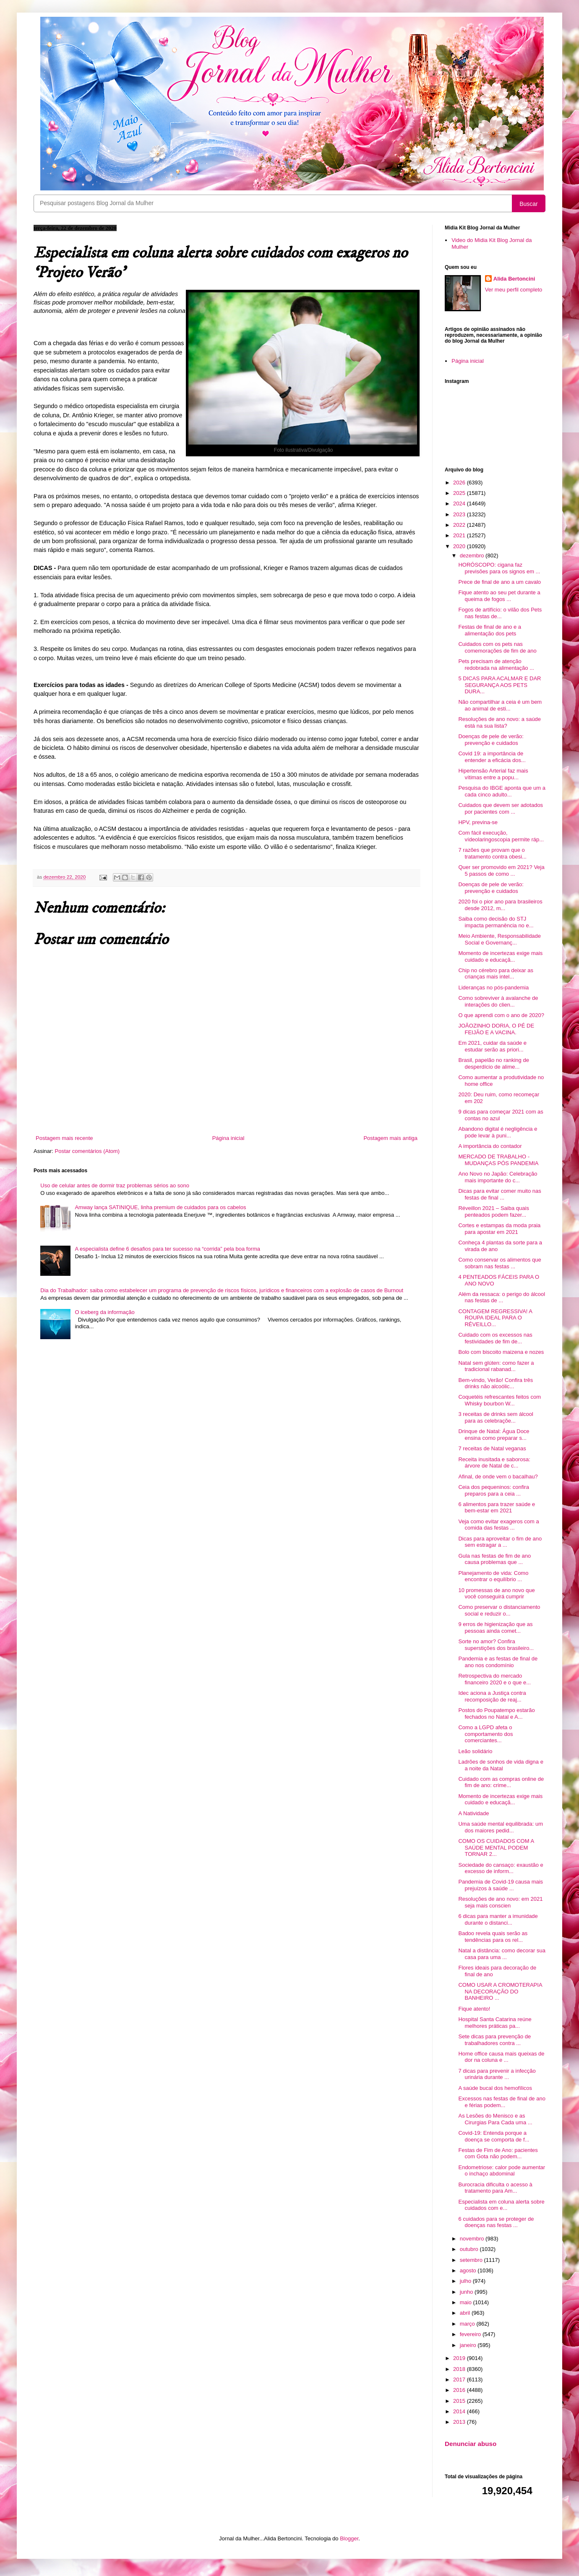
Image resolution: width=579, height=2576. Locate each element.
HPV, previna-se (477, 822)
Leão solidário (475, 1751)
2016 (460, 2390)
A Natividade (473, 1813)
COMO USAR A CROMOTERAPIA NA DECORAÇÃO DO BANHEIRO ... (500, 1991)
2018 (460, 2369)
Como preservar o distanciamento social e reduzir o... (499, 1610)
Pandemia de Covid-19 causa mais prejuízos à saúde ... (500, 1885)
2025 (460, 493)
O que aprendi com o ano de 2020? (501, 1015)
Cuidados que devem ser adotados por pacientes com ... (500, 808)
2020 (460, 546)
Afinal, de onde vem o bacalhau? (497, 1476)
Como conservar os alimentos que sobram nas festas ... (499, 1263)
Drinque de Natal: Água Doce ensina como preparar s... (493, 1434)
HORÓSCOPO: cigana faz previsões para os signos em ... (499, 568)
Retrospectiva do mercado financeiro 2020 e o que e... (494, 1679)
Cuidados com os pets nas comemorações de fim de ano (497, 647)
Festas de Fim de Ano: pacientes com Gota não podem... (497, 2153)
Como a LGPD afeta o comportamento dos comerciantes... (485, 1733)
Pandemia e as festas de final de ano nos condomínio (497, 1661)
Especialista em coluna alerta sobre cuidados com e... (501, 2205)
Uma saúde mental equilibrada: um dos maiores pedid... (500, 1827)
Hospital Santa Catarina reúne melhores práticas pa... (494, 2022)
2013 (460, 2422)
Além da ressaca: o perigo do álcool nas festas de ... (501, 1297)
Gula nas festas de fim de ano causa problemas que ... (494, 1559)
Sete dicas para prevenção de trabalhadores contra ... (494, 2039)
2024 (460, 503)
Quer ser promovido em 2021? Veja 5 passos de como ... (501, 870)
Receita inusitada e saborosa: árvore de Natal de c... (494, 1462)
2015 (460, 2401)
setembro (472, 2260)
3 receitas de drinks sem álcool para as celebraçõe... (495, 1417)
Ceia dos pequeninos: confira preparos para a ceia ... (493, 1490)
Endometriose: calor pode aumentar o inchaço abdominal (501, 2170)
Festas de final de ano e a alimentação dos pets (489, 630)
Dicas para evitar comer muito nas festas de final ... (499, 1194)
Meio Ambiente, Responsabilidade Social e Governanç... (499, 939)
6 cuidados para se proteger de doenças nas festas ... (496, 2222)
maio (466, 2302)
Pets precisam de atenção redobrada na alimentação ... (496, 664)
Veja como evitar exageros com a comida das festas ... (498, 1524)
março (468, 2324)
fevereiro (471, 2334)
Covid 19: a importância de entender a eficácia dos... (491, 756)
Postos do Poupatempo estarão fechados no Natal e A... (496, 1713)
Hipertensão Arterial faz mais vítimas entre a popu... (493, 774)
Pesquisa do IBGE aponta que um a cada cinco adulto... (501, 791)
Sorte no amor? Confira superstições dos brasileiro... (496, 1644)
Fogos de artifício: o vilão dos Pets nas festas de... (500, 612)
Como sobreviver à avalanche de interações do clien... (498, 1001)
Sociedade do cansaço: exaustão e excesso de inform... (500, 1868)
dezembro (472, 555)
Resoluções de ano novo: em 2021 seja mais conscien (500, 1902)
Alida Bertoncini (514, 279)
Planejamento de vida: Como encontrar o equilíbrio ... (493, 1576)
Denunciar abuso (470, 2443)
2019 (460, 2358)
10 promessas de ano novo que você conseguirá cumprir (496, 1593)
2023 (460, 514)
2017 (460, 2379)
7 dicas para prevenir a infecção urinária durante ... (496, 2074)
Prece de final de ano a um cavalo (499, 582)
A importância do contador (490, 1146)
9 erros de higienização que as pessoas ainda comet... (495, 1627)
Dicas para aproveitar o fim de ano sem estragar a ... (500, 1541)
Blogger (349, 2538)
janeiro (469, 2345)
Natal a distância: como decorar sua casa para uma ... (501, 1953)
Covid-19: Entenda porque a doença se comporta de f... (493, 2136)
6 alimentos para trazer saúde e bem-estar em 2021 (496, 1507)
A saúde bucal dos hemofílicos (495, 2088)
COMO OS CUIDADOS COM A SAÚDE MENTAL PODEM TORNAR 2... (496, 1847)
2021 (460, 535)
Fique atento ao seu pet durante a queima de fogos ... (499, 595)
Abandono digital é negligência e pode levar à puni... (497, 1132)
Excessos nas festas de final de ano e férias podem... (501, 2101)
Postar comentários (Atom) (87, 1151)
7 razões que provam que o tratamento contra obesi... (492, 853)
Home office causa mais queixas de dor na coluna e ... (501, 2056)
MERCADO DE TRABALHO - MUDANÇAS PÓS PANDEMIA (498, 1159)
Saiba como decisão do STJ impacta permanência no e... (495, 922)
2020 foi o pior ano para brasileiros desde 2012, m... (500, 904)
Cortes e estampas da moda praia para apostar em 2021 (499, 1228)
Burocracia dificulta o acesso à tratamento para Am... (495, 2187)
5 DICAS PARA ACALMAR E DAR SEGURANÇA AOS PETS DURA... (499, 685)
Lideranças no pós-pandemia (493, 987)
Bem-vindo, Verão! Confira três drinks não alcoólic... (495, 1383)
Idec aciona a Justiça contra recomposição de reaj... (492, 1696)
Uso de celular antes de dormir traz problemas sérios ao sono (114, 1185)
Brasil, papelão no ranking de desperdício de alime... (493, 1063)
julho (466, 2281)
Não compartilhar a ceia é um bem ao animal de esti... (500, 705)
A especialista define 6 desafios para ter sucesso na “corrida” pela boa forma (167, 1249)
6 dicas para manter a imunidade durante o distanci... (497, 1919)
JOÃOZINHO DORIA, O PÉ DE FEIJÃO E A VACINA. (496, 1029)
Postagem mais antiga (390, 1138)
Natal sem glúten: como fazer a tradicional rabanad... (496, 1366)
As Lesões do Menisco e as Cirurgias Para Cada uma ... (495, 2119)
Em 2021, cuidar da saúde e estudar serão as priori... (492, 1046)
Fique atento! (474, 2009)
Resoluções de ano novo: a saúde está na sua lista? (499, 722)
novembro (472, 2238)
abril (466, 2313)
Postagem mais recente (64, 1138)
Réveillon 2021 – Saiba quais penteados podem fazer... (493, 1211)
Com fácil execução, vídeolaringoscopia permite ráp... (501, 836)
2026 (460, 482)
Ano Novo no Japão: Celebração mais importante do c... (497, 1177)
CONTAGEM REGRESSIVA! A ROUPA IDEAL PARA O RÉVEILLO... (495, 1317)
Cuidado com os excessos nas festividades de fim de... (495, 1338)
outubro (470, 2249)
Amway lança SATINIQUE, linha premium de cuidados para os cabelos (160, 1207)
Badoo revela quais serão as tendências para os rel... (492, 1936)
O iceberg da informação (104, 1312)
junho (467, 2292)
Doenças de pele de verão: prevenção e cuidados (490, 739)
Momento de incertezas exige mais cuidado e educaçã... (500, 956)
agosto (469, 2270)
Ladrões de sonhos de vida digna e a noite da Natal (500, 1765)
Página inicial (228, 1138)
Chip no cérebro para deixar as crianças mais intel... (495, 973)
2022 (460, 525)
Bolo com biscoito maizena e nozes (501, 1352)
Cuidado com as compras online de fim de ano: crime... (501, 1782)
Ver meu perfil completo (513, 289)
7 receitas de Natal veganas (492, 1448)
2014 (460, 2411)
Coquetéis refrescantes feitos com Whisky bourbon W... (499, 1400)
